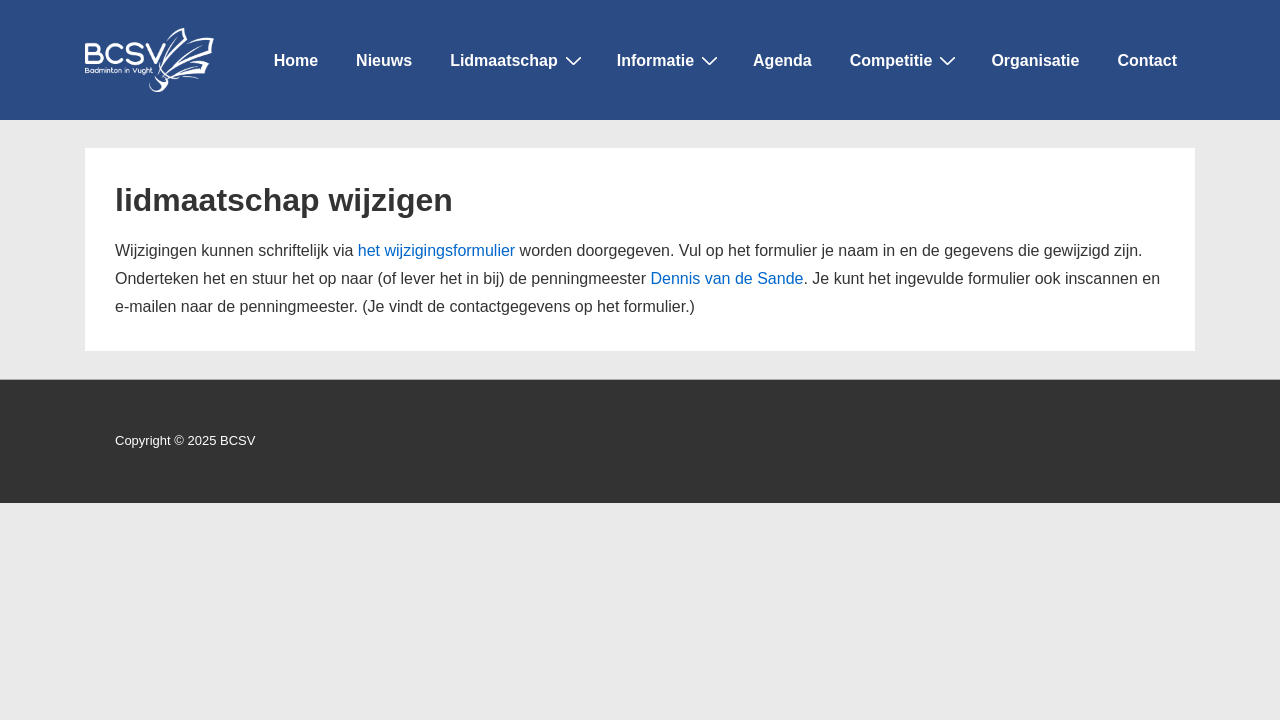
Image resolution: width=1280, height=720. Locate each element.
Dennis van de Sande (726, 278)
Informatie (670, 59)
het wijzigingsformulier (436, 250)
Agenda (782, 60)
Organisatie (1035, 60)
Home (296, 60)
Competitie (906, 59)
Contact (1147, 60)
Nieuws (384, 60)
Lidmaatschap (518, 59)
